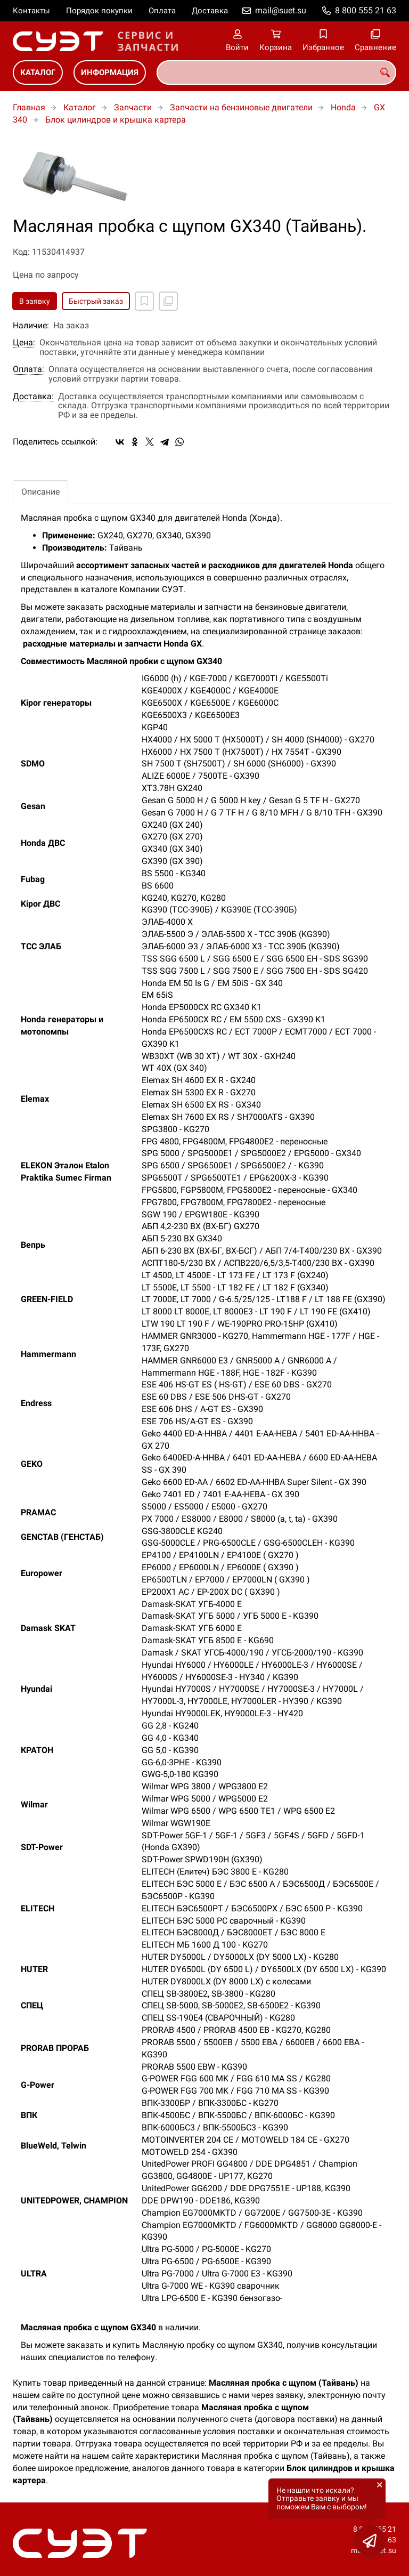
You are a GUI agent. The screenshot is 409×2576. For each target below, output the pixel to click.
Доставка (210, 10)
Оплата (162, 10)
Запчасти (133, 107)
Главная (29, 107)
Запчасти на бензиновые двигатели (241, 107)
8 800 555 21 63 (365, 10)
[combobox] (276, 72)
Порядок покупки (99, 10)
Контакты (31, 10)
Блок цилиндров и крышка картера (115, 120)
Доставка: (33, 396)
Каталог (37, 72)
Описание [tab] (40, 492)
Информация (109, 72)
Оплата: (28, 369)
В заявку (34, 301)
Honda (343, 107)
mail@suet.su (280, 10)
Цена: (24, 343)
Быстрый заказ (96, 301)
